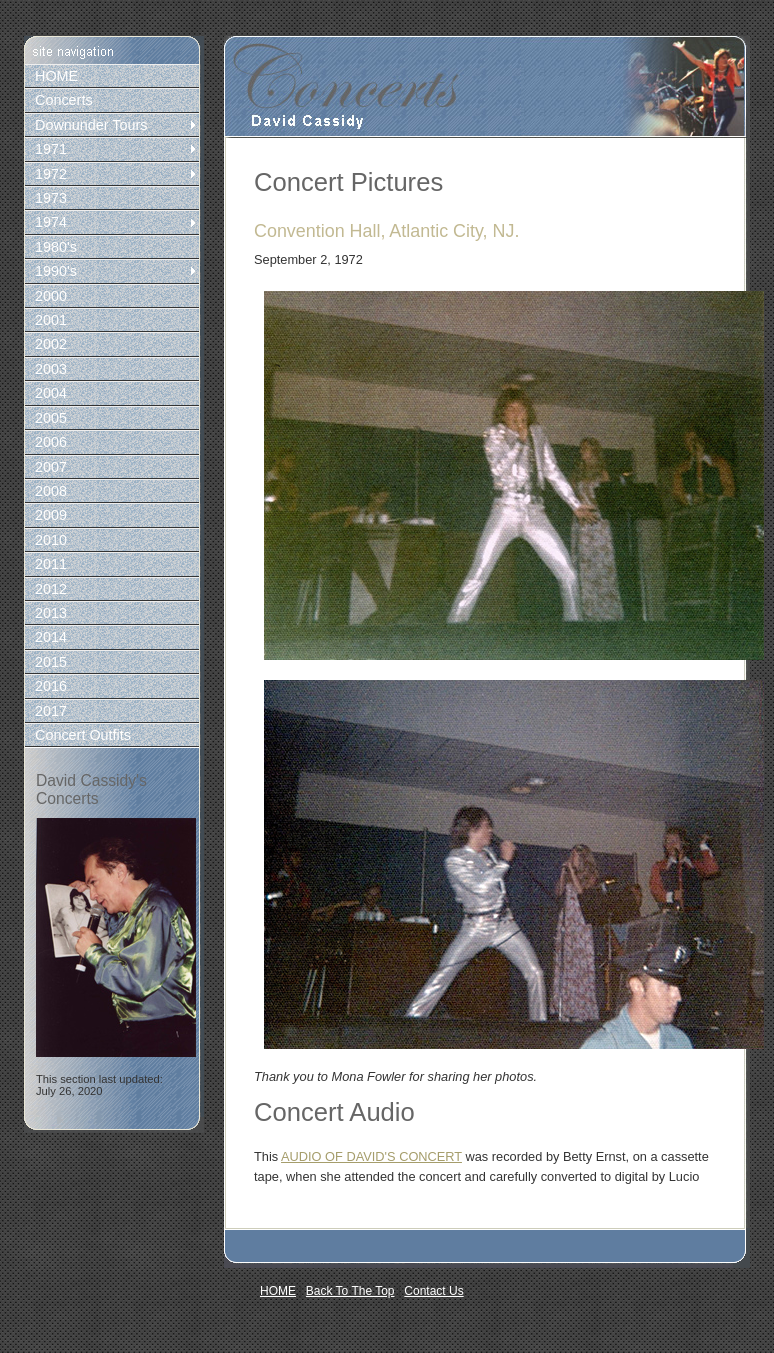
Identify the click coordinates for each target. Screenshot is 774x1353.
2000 (51, 296)
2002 (51, 344)
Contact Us (433, 1291)
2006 (51, 442)
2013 (51, 613)
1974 (51, 222)
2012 (51, 589)
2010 (51, 540)
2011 (51, 564)
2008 (51, 491)
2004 (51, 393)
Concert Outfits (83, 735)
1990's (56, 271)
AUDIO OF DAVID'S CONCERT (371, 1156)
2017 (51, 711)
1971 (51, 149)
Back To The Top (350, 1291)
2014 (51, 637)
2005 (51, 418)
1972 (51, 174)
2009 (51, 515)
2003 (51, 369)
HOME (56, 76)
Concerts (64, 100)
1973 (51, 198)
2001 (51, 320)
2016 (51, 686)
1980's (56, 247)
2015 (51, 662)
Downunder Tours (91, 125)
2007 (51, 467)
